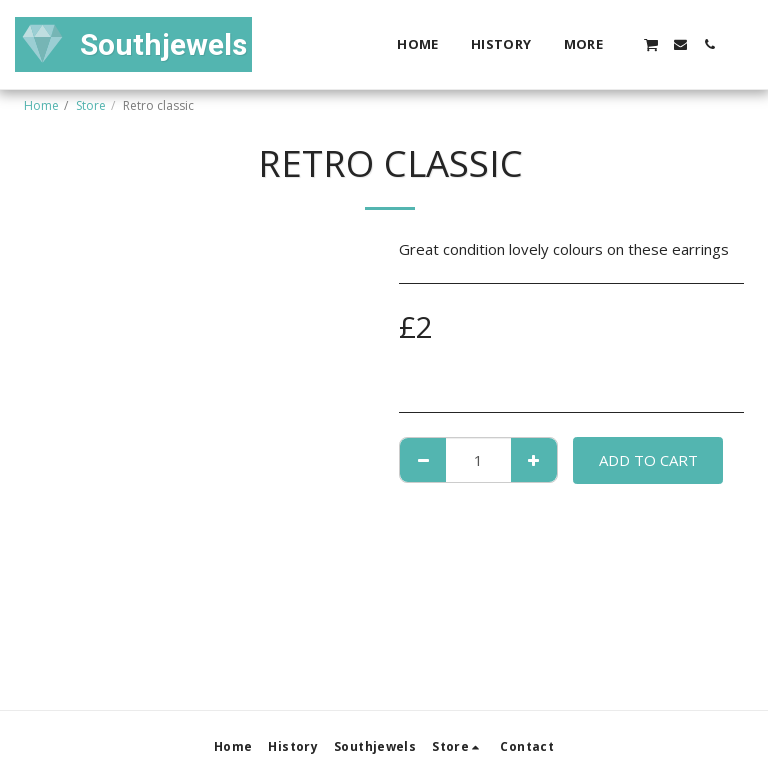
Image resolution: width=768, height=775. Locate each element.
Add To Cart (648, 460)
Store (91, 105)
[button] (651, 44)
